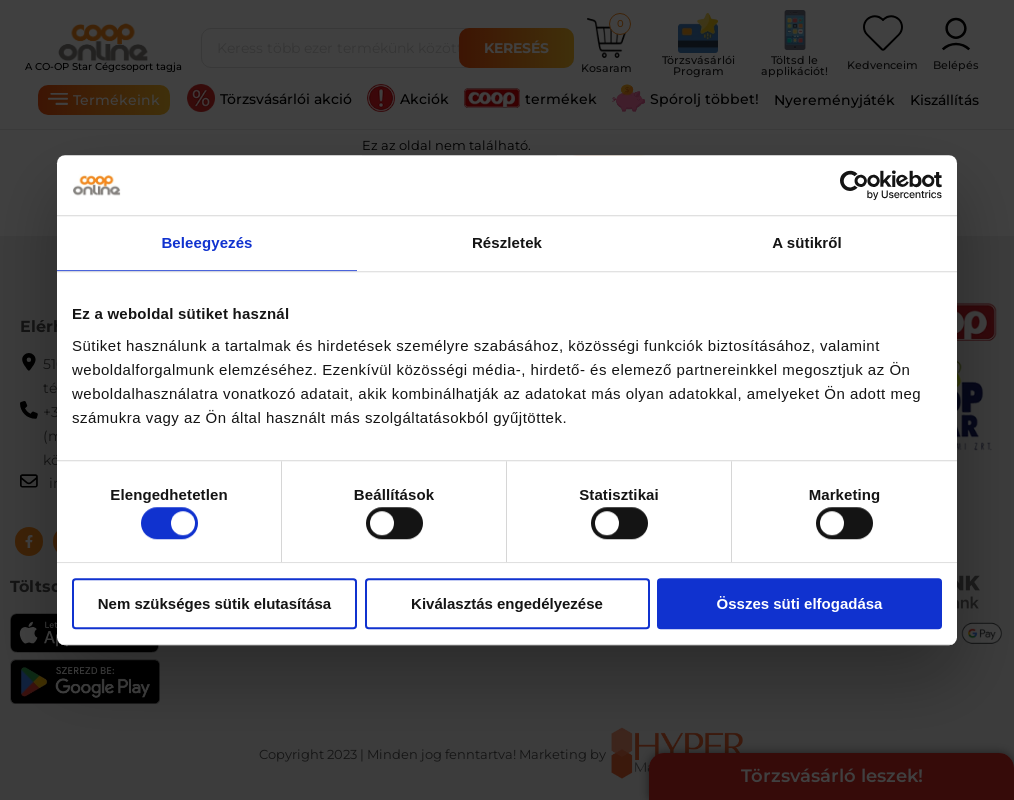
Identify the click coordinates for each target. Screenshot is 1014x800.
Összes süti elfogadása (800, 603)
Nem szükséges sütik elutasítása (214, 603)
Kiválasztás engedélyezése (507, 603)
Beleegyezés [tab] (206, 242)
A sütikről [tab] (807, 242)
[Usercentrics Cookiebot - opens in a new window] (854, 185)
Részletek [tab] (507, 242)
